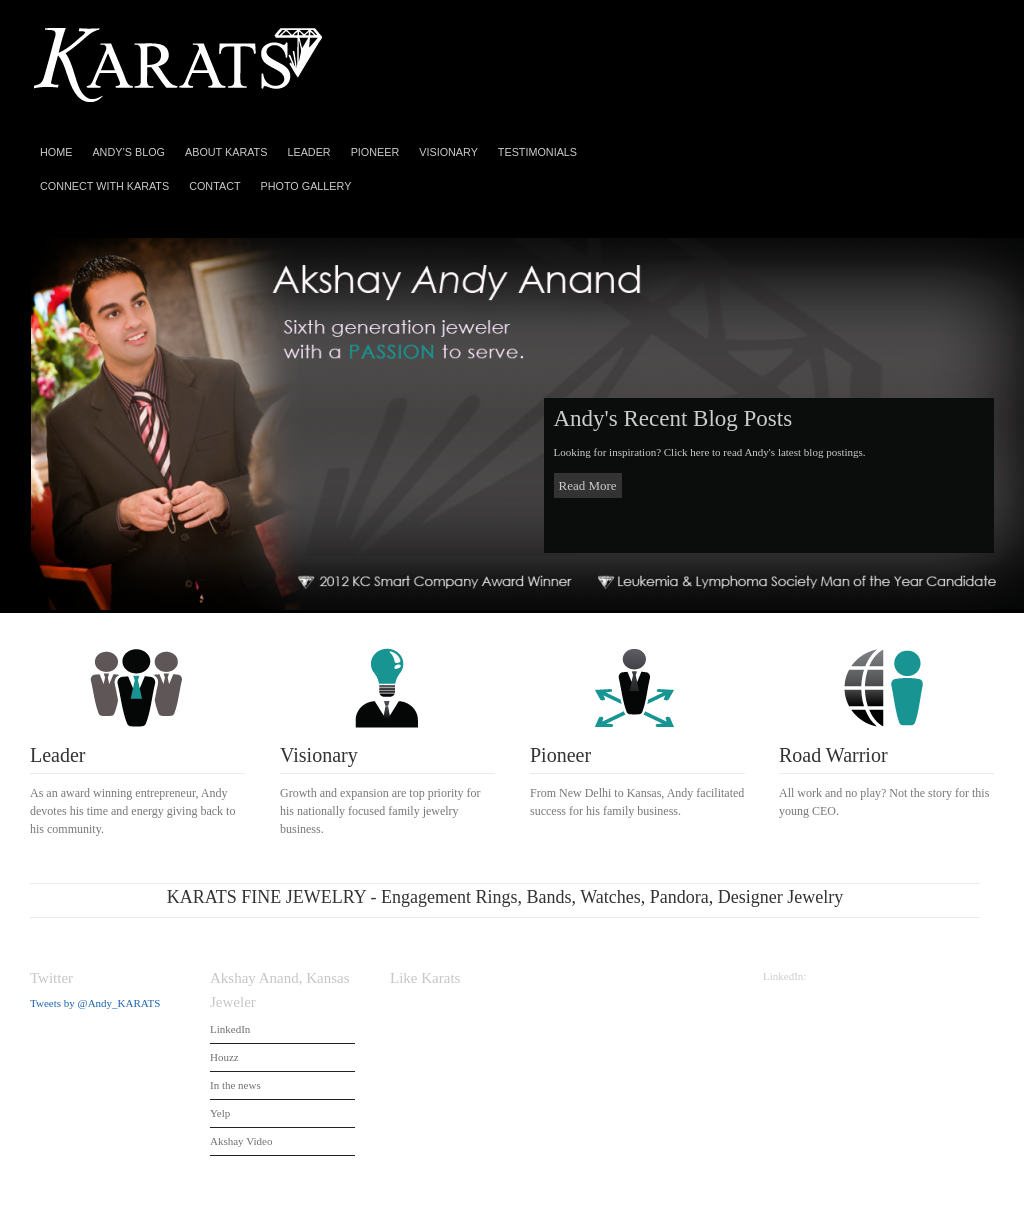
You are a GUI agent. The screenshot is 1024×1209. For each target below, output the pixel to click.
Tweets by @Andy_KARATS (95, 1003)
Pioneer (375, 152)
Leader (308, 152)
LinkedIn (230, 1029)
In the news (235, 1085)
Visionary (448, 152)
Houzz (224, 1057)
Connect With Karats (104, 186)
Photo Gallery (306, 186)
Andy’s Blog (128, 152)
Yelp (220, 1113)
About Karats (226, 152)
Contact (214, 186)
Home (56, 152)
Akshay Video (241, 1141)
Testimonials (537, 152)
